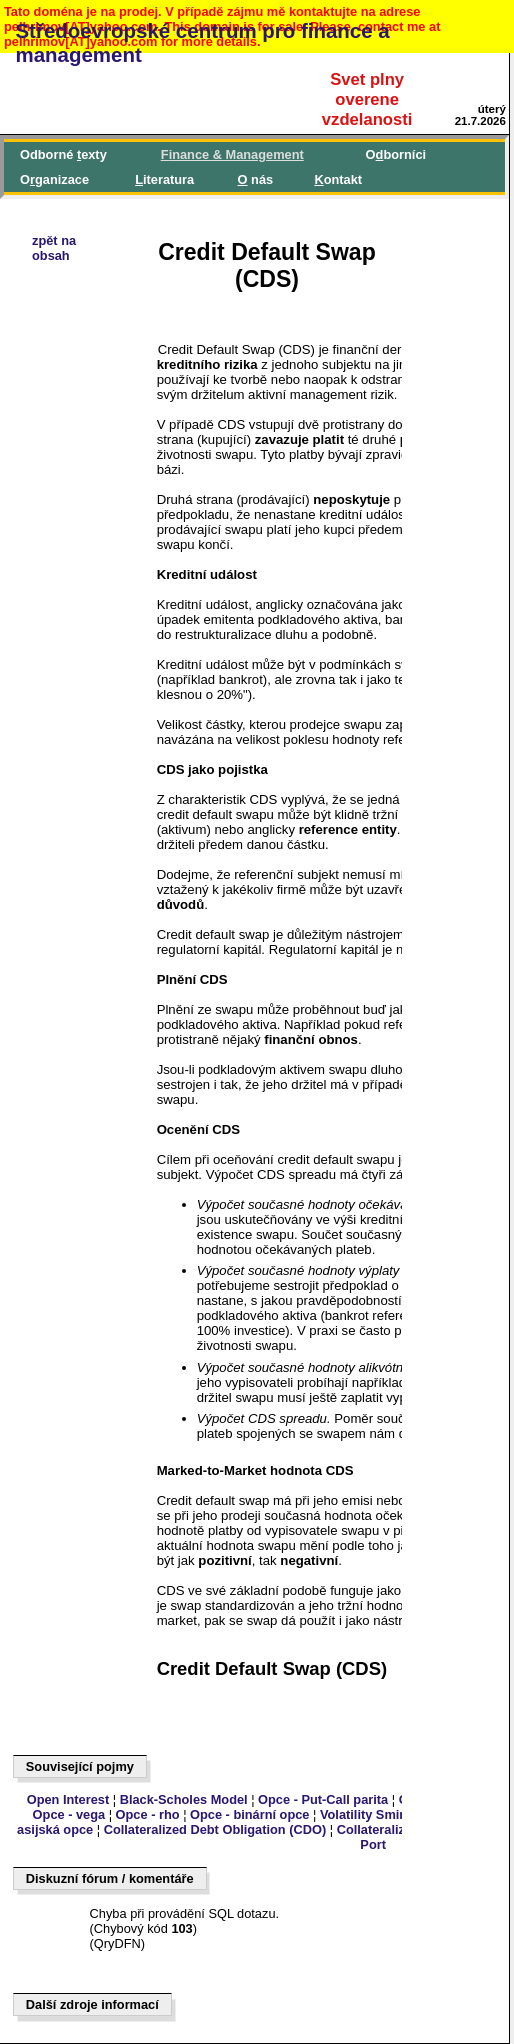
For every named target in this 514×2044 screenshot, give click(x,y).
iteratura (164, 179)
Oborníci (396, 154)
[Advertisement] (106, 834)
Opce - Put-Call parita (323, 1799)
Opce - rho (148, 1814)
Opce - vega (69, 1814)
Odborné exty (63, 154)
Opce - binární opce (249, 1814)
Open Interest (68, 1799)
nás (256, 179)
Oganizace (54, 179)
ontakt (338, 179)
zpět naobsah (54, 248)
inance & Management (232, 154)
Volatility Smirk (366, 1814)
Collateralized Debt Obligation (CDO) (215, 1829)
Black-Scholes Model (184, 1799)
